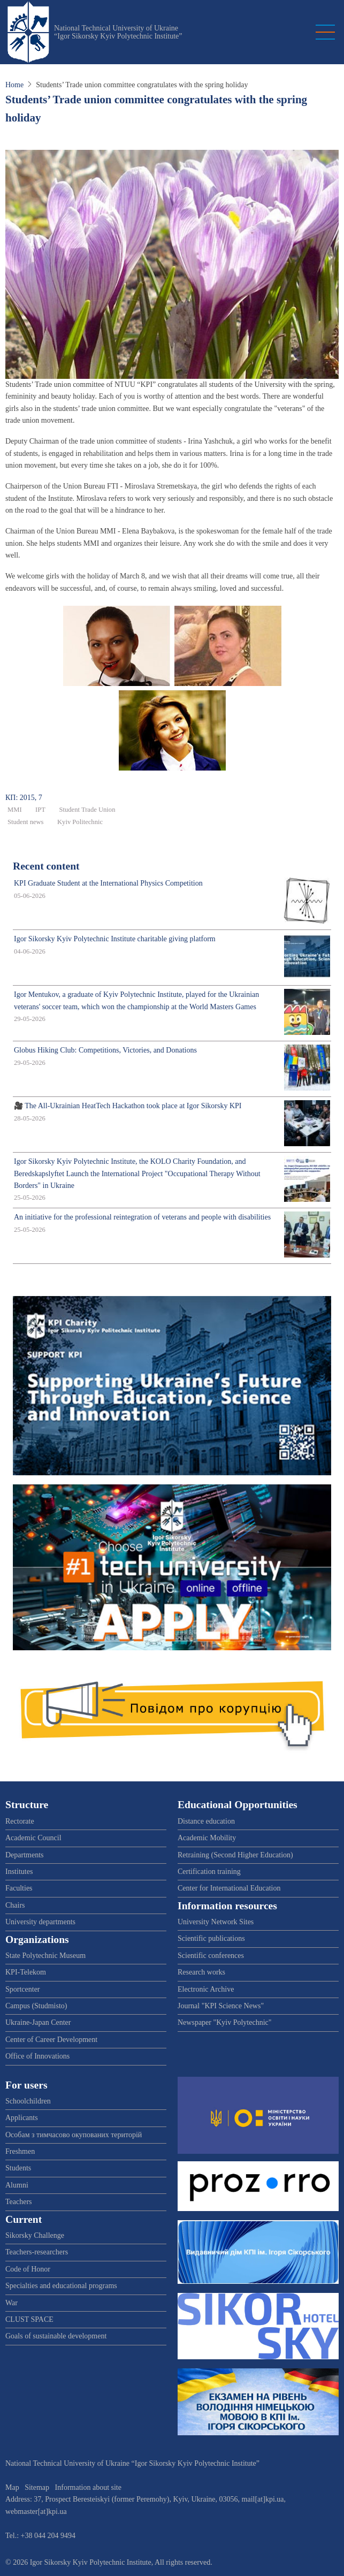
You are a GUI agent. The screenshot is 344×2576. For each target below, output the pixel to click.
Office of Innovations (37, 2056)
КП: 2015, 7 (23, 798)
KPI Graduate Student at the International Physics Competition (108, 883)
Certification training (209, 1872)
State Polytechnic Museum (45, 1956)
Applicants (21, 2118)
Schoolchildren (28, 2101)
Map (12, 2487)
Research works (201, 1972)
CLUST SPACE (29, 2319)
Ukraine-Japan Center (38, 2022)
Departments (24, 1855)
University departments (40, 1922)
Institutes (19, 1872)
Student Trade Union (87, 809)
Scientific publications (211, 1938)
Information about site (88, 2487)
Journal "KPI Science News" (221, 2006)
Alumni (16, 2185)
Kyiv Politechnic (80, 822)
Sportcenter (22, 1989)
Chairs (15, 1905)
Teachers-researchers (36, 2252)
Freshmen (20, 2151)
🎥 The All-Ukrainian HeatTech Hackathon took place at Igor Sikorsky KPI (128, 1106)
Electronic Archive (206, 1989)
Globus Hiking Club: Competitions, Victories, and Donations (105, 1050)
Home (14, 85)
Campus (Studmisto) (36, 2006)
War (11, 2303)
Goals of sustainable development (55, 2336)
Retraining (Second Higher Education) (235, 1855)
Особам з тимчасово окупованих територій (73, 2135)
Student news (25, 822)
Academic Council (33, 1838)
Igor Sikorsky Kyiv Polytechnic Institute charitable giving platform (115, 939)
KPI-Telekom (25, 1972)
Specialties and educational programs (61, 2286)
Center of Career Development (51, 2040)
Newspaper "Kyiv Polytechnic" (225, 2022)
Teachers (18, 2202)
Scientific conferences (211, 1956)
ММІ (14, 809)
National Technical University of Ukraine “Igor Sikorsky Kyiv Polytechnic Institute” (118, 32)
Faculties (19, 1888)
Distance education (206, 1821)
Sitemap (37, 2487)
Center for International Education (229, 1888)
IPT (40, 809)
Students (18, 2168)
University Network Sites (216, 1922)
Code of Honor (27, 2269)
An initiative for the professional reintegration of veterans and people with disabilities (142, 1217)
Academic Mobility (207, 1838)
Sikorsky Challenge (34, 2235)
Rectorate (19, 1821)
